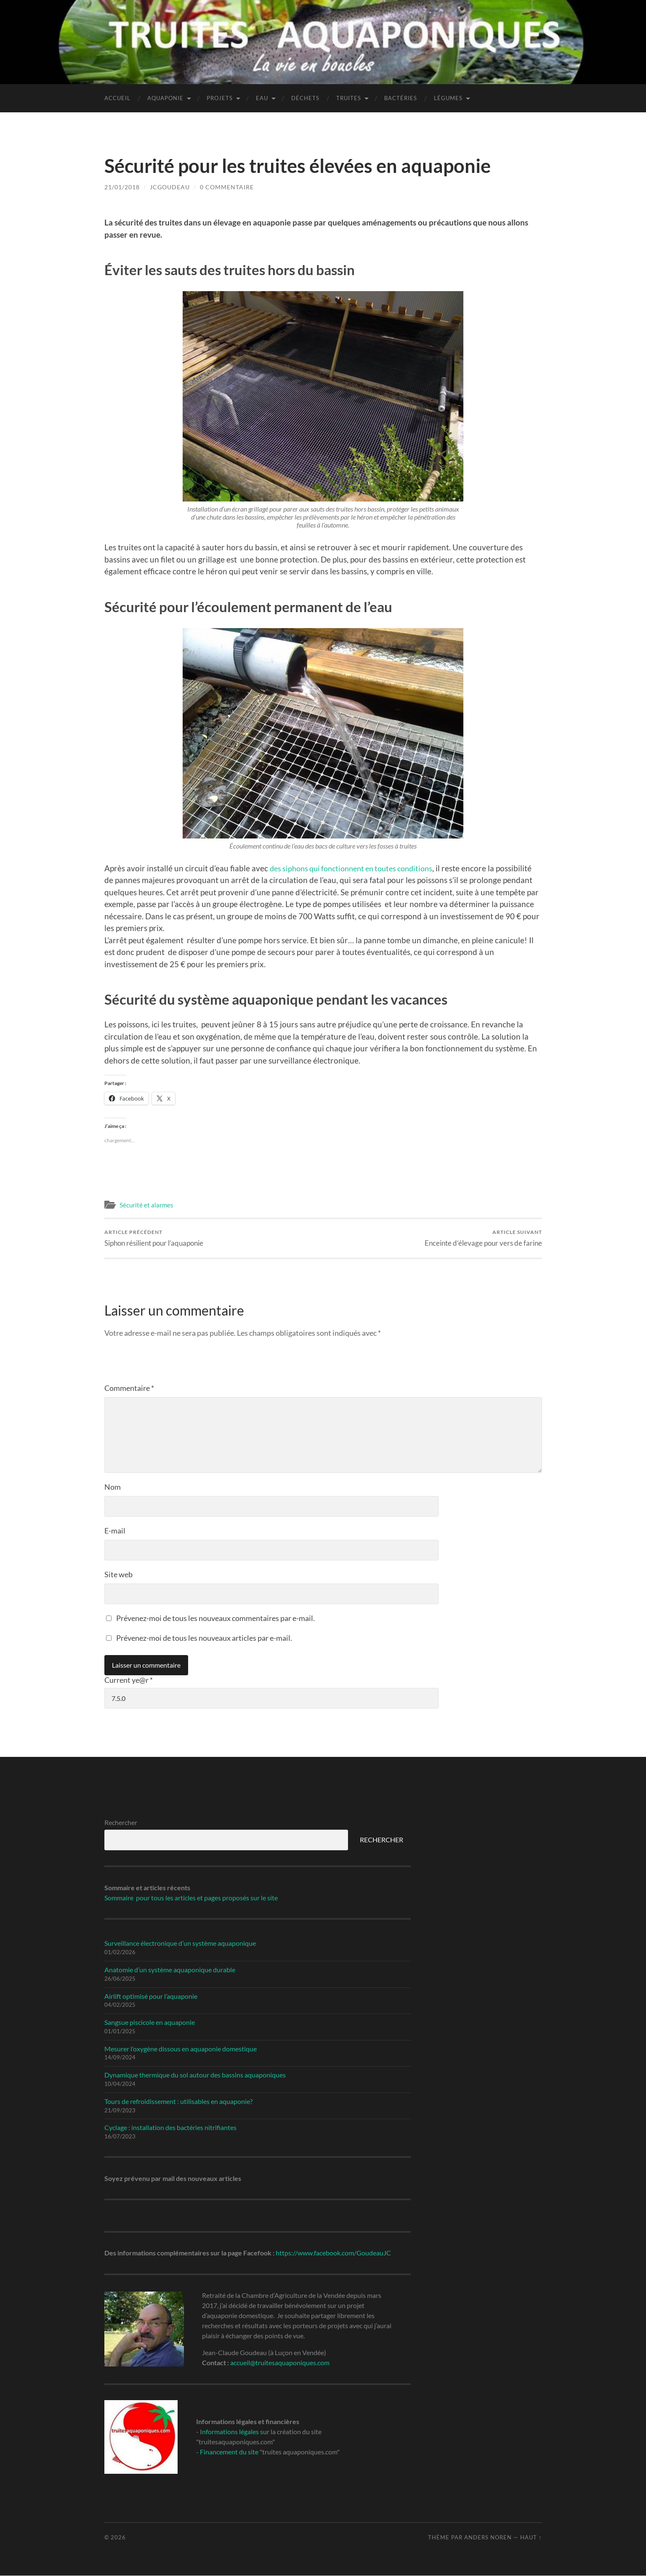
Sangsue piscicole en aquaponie (149, 2022)
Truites (348, 98)
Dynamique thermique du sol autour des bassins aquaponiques (195, 2075)
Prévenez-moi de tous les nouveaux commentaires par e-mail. (215, 1618)
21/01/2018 (122, 187)
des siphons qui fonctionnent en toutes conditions (358, 868)
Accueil (117, 98)
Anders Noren (488, 2537)
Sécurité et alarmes (146, 1205)
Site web (118, 1574)
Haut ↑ (531, 2537)
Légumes (448, 98)
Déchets (305, 98)
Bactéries (400, 98)
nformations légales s (232, 2432)
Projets (220, 98)
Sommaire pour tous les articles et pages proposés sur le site (191, 1898)
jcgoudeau (170, 187)
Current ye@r (128, 1680)
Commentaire (129, 1388)
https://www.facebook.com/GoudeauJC (333, 2253)
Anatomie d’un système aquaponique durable (169, 1970)
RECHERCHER (381, 1840)
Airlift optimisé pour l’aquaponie (150, 1996)
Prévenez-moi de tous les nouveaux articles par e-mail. (204, 1637)
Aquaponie (165, 98)
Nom (112, 1486)
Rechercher (120, 1823)
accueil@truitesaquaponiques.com (280, 2363)
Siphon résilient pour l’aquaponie (153, 1238)
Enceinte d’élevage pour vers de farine (483, 1238)
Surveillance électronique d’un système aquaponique (180, 1943)
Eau (262, 98)
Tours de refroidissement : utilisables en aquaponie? (178, 2101)
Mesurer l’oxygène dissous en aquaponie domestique (180, 2049)
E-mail (114, 1530)
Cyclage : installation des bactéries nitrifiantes (170, 2128)
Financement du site (229, 2452)
